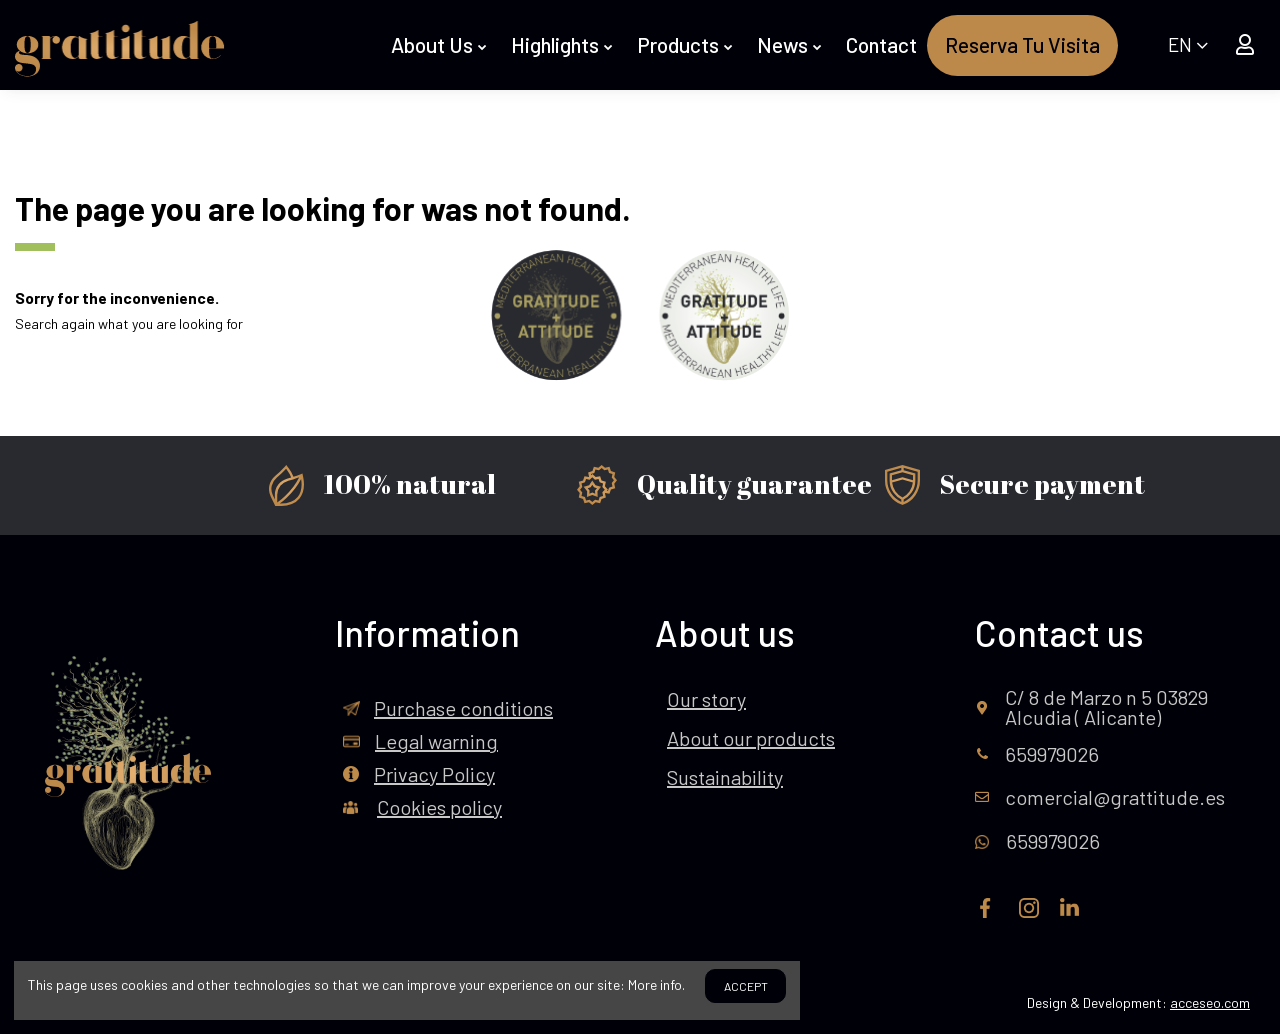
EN (1188, 44)
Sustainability (725, 777)
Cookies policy (439, 807)
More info (655, 984)
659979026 (1052, 754)
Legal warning (436, 741)
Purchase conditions (463, 708)
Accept (746, 986)
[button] (441, 45)
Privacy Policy (434, 774)
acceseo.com (1210, 1002)
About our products (751, 738)
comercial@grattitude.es (1115, 797)
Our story (706, 699)
